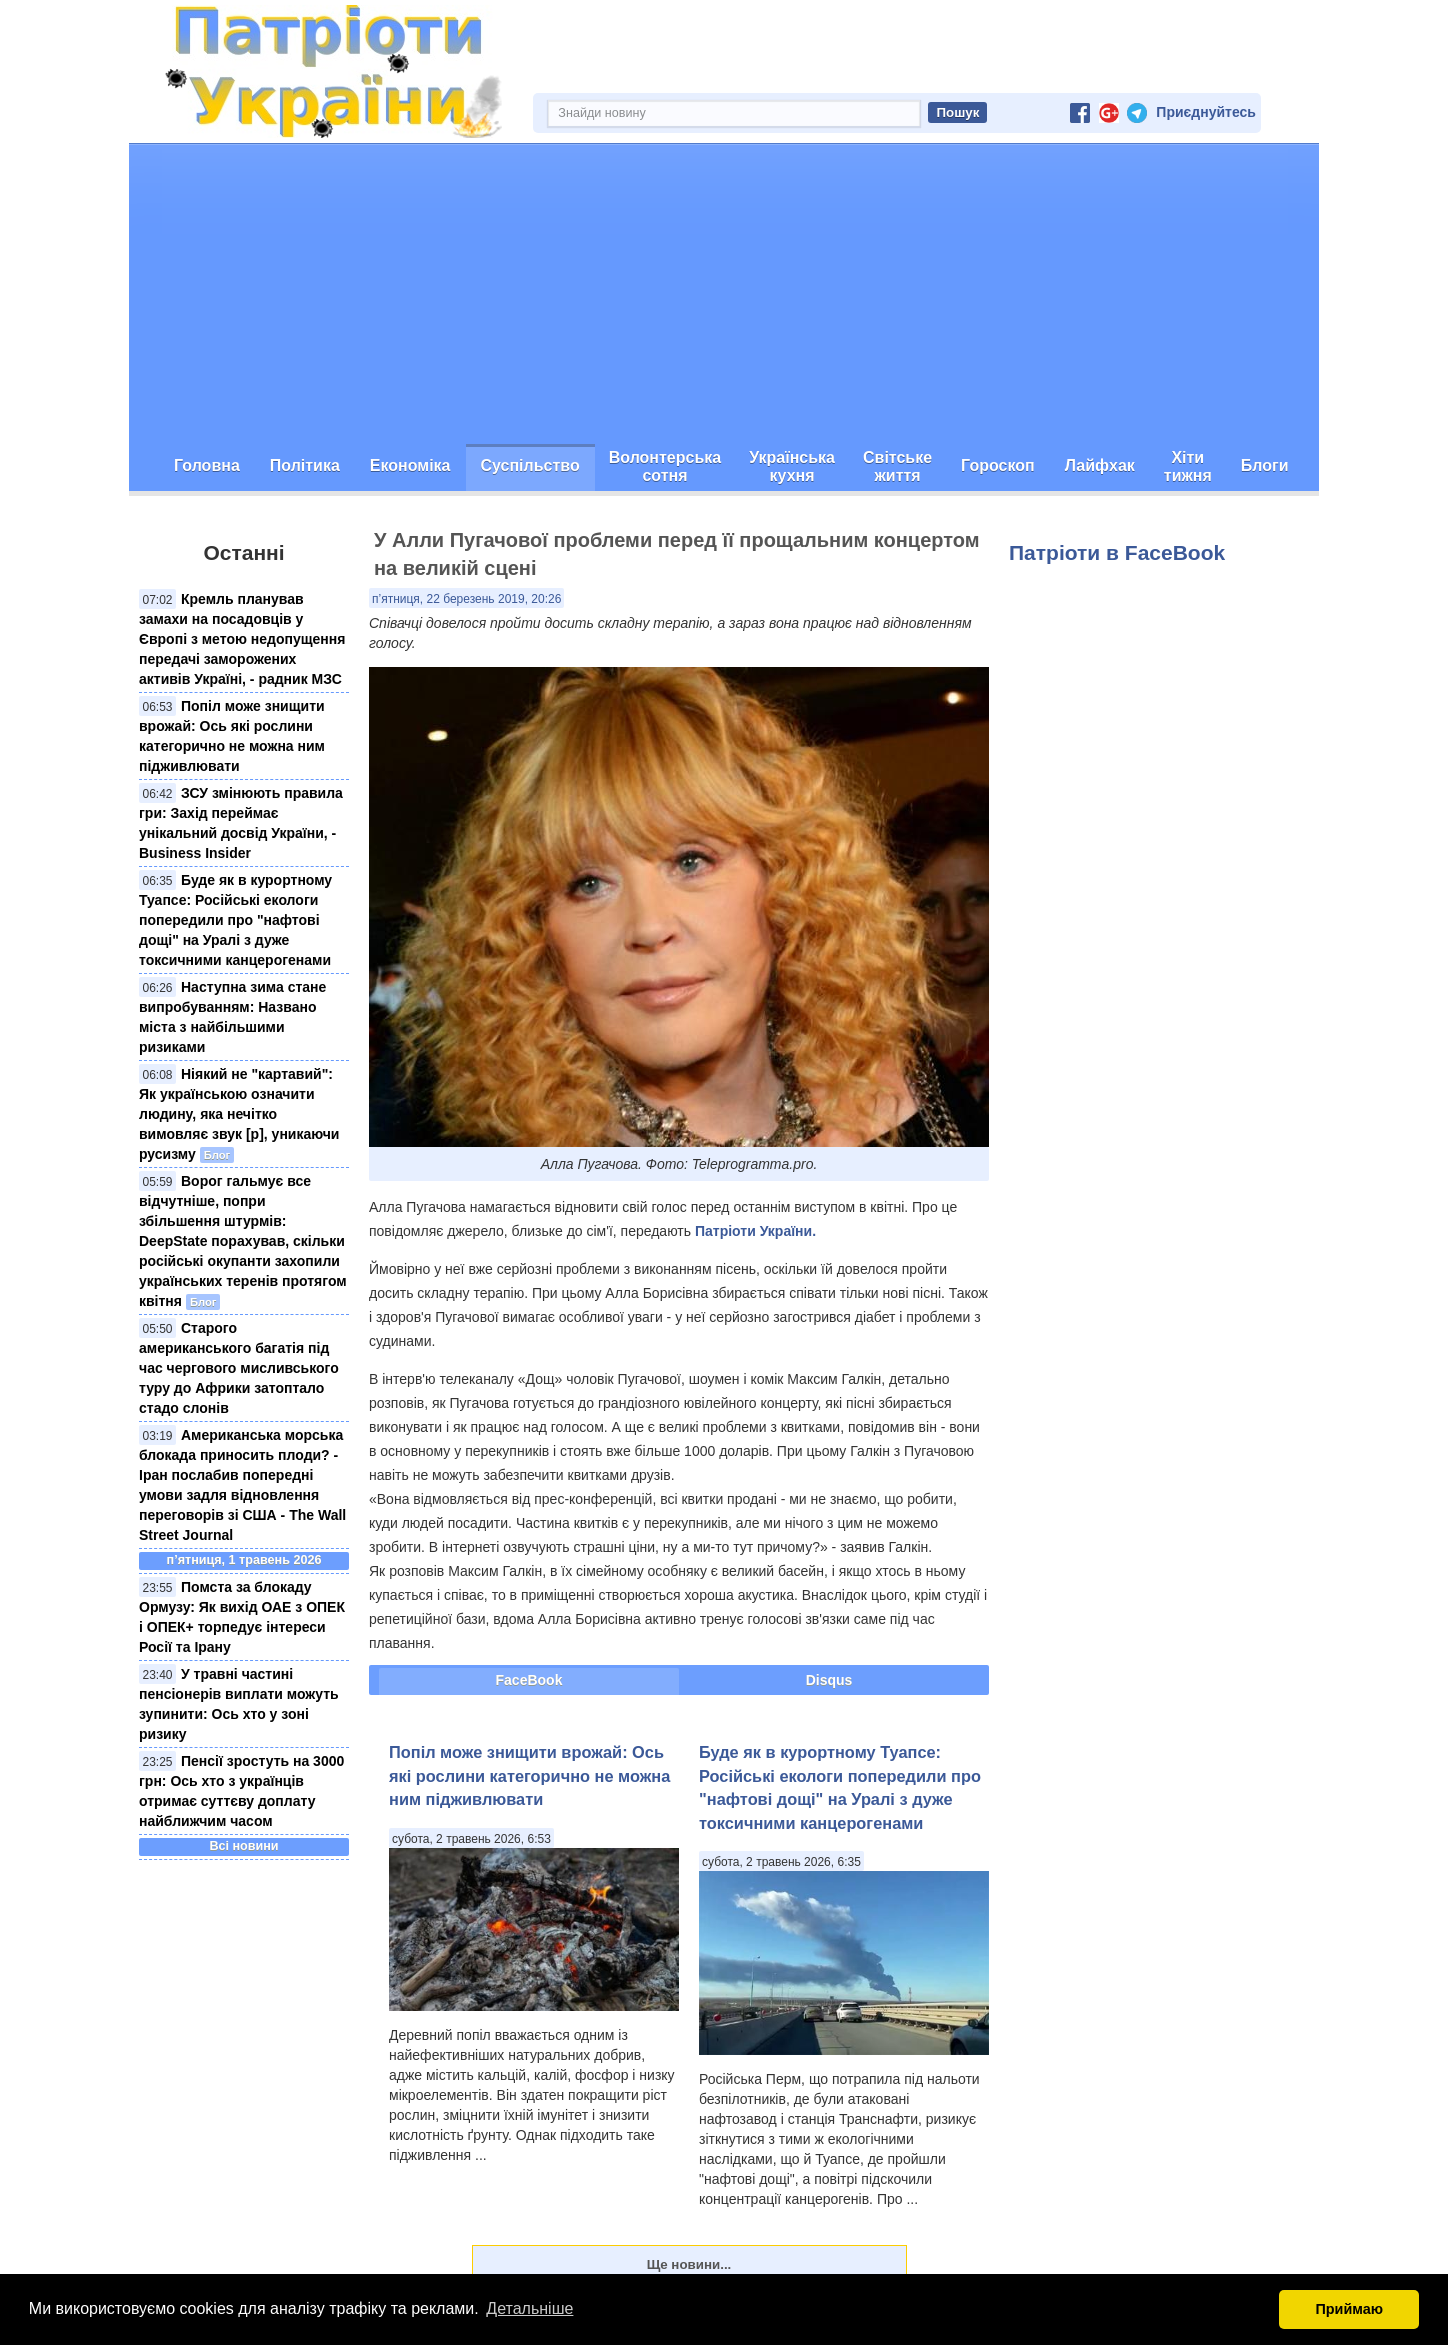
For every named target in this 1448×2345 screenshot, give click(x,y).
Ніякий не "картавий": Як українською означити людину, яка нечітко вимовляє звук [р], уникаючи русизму (239, 1114)
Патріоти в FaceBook (1117, 552)
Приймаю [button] (1349, 2309)
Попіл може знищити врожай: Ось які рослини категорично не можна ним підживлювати (529, 1775)
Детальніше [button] (529, 2308)
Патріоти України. (755, 1231)
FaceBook (529, 1680)
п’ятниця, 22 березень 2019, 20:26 (466, 599)
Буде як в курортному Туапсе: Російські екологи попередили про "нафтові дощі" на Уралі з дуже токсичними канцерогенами (235, 920)
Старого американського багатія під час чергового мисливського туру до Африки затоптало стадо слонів (239, 1368)
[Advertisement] (724, 294)
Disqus (829, 1680)
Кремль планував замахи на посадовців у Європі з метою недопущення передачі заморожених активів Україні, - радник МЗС (242, 639)
